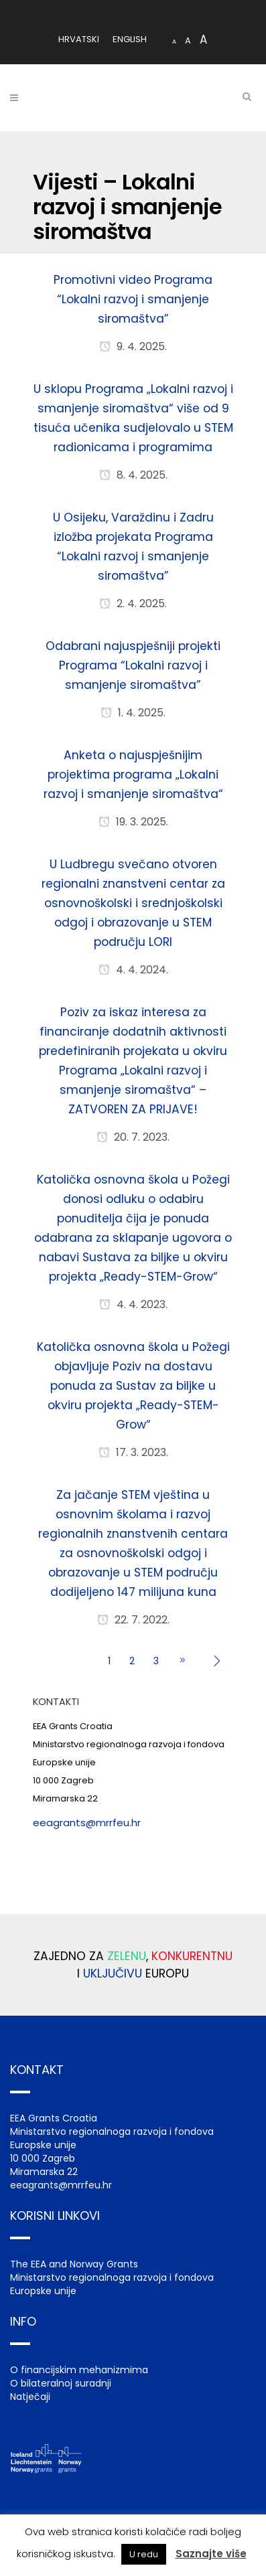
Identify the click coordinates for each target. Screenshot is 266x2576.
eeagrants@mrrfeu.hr (87, 1823)
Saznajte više (211, 2554)
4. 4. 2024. (133, 969)
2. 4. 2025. (133, 603)
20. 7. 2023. (133, 1137)
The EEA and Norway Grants (74, 2264)
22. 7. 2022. (133, 1619)
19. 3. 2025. (133, 821)
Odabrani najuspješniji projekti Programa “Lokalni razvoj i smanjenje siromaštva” (133, 665)
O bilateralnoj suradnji (60, 2383)
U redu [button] (143, 2554)
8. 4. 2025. (133, 475)
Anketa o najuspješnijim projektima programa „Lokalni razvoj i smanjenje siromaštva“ (133, 774)
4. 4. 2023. (133, 1304)
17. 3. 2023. (133, 1452)
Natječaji (30, 2396)
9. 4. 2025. (133, 346)
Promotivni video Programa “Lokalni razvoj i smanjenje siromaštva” (133, 299)
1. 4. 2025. (133, 712)
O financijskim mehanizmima (79, 2370)
